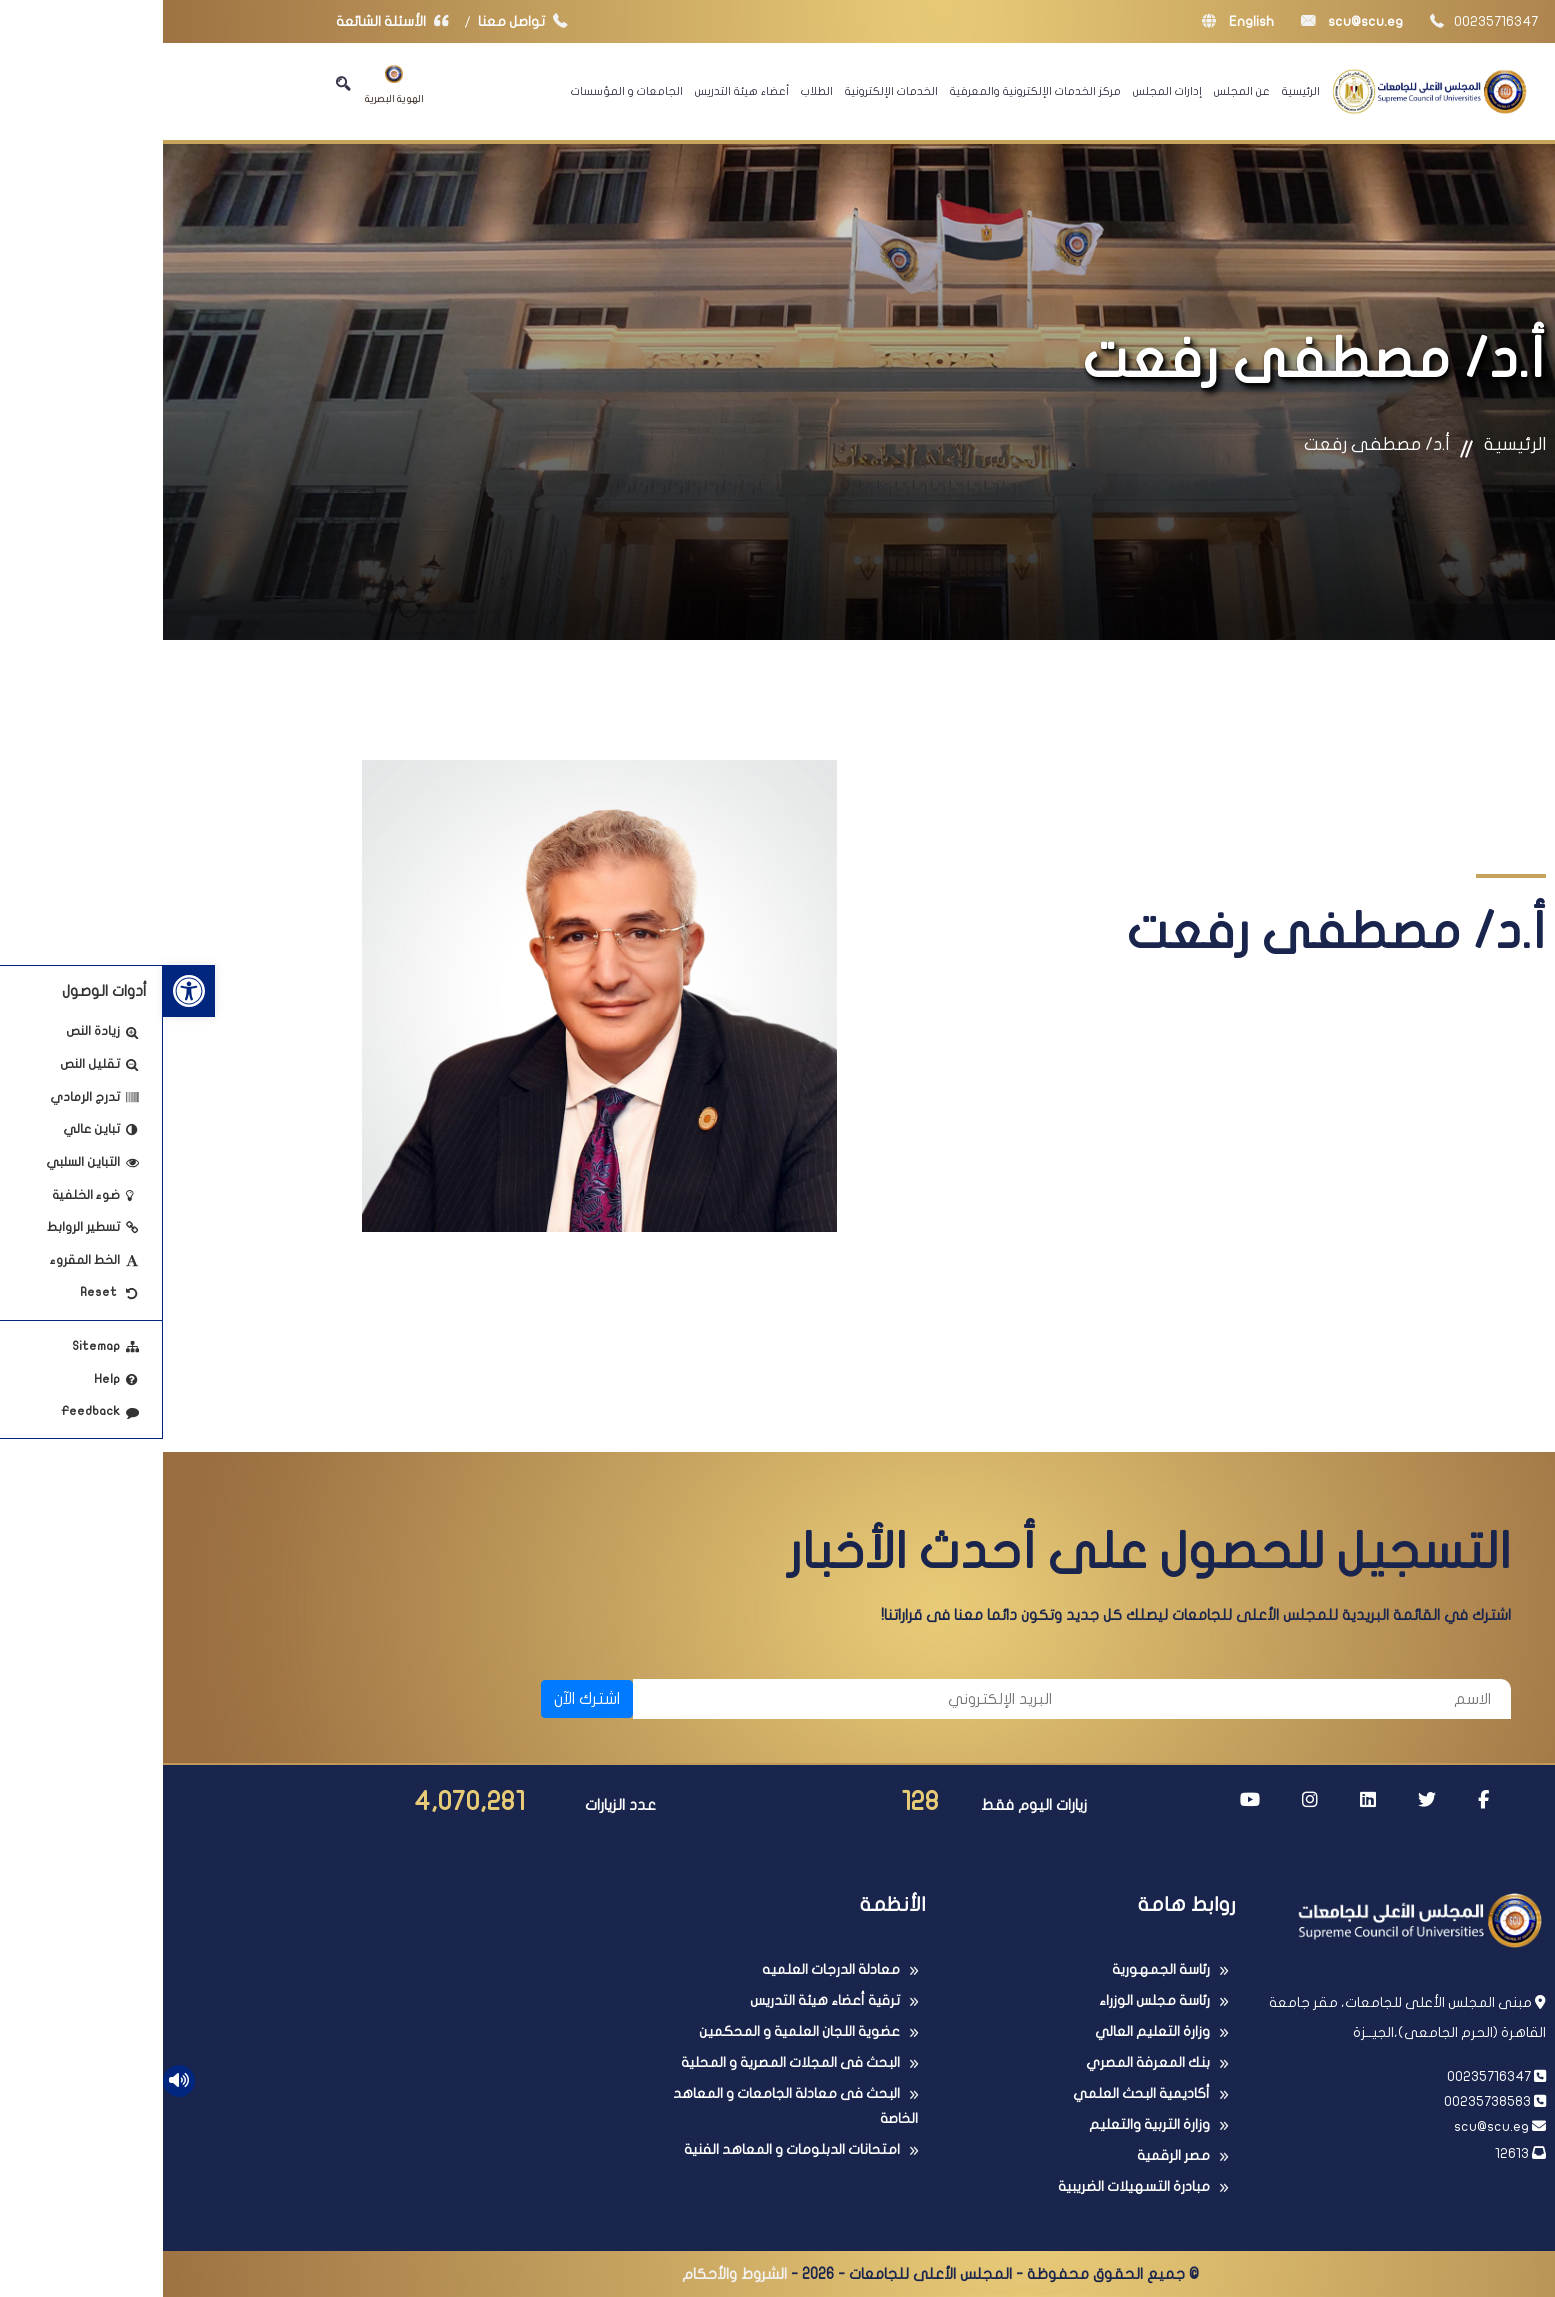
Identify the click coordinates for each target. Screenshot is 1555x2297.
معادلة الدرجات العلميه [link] (668, 1969)
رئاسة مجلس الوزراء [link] (991, 2000)
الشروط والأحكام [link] (571, 2274)
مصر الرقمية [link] (1010, 2155)
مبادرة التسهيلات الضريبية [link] (971, 2186)
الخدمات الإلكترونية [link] (728, 91)
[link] (26, 991)
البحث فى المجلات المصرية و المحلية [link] (627, 2062)
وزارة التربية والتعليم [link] (986, 2124)
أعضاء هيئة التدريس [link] (579, 91)
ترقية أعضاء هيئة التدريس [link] (662, 2000)
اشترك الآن (424, 1699)
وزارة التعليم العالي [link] (989, 2031)
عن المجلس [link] (1079, 91)
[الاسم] (1128, 1699)
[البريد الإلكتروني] (689, 1699)
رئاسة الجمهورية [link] (998, 1969)
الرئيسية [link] (1138, 91)
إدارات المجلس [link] (1004, 91)
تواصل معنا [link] (364, 21)
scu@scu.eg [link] (1189, 21)
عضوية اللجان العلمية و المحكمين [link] (636, 2031)
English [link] (1075, 21)
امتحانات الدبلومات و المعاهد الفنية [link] (629, 2149)
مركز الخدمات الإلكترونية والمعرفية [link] (872, 91)
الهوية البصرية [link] (231, 84)
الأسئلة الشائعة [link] (234, 21)
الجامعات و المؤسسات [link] (464, 91)
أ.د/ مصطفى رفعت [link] (1214, 444)
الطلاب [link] (654, 91)
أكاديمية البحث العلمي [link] (978, 2093)
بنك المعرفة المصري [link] (985, 2062)
